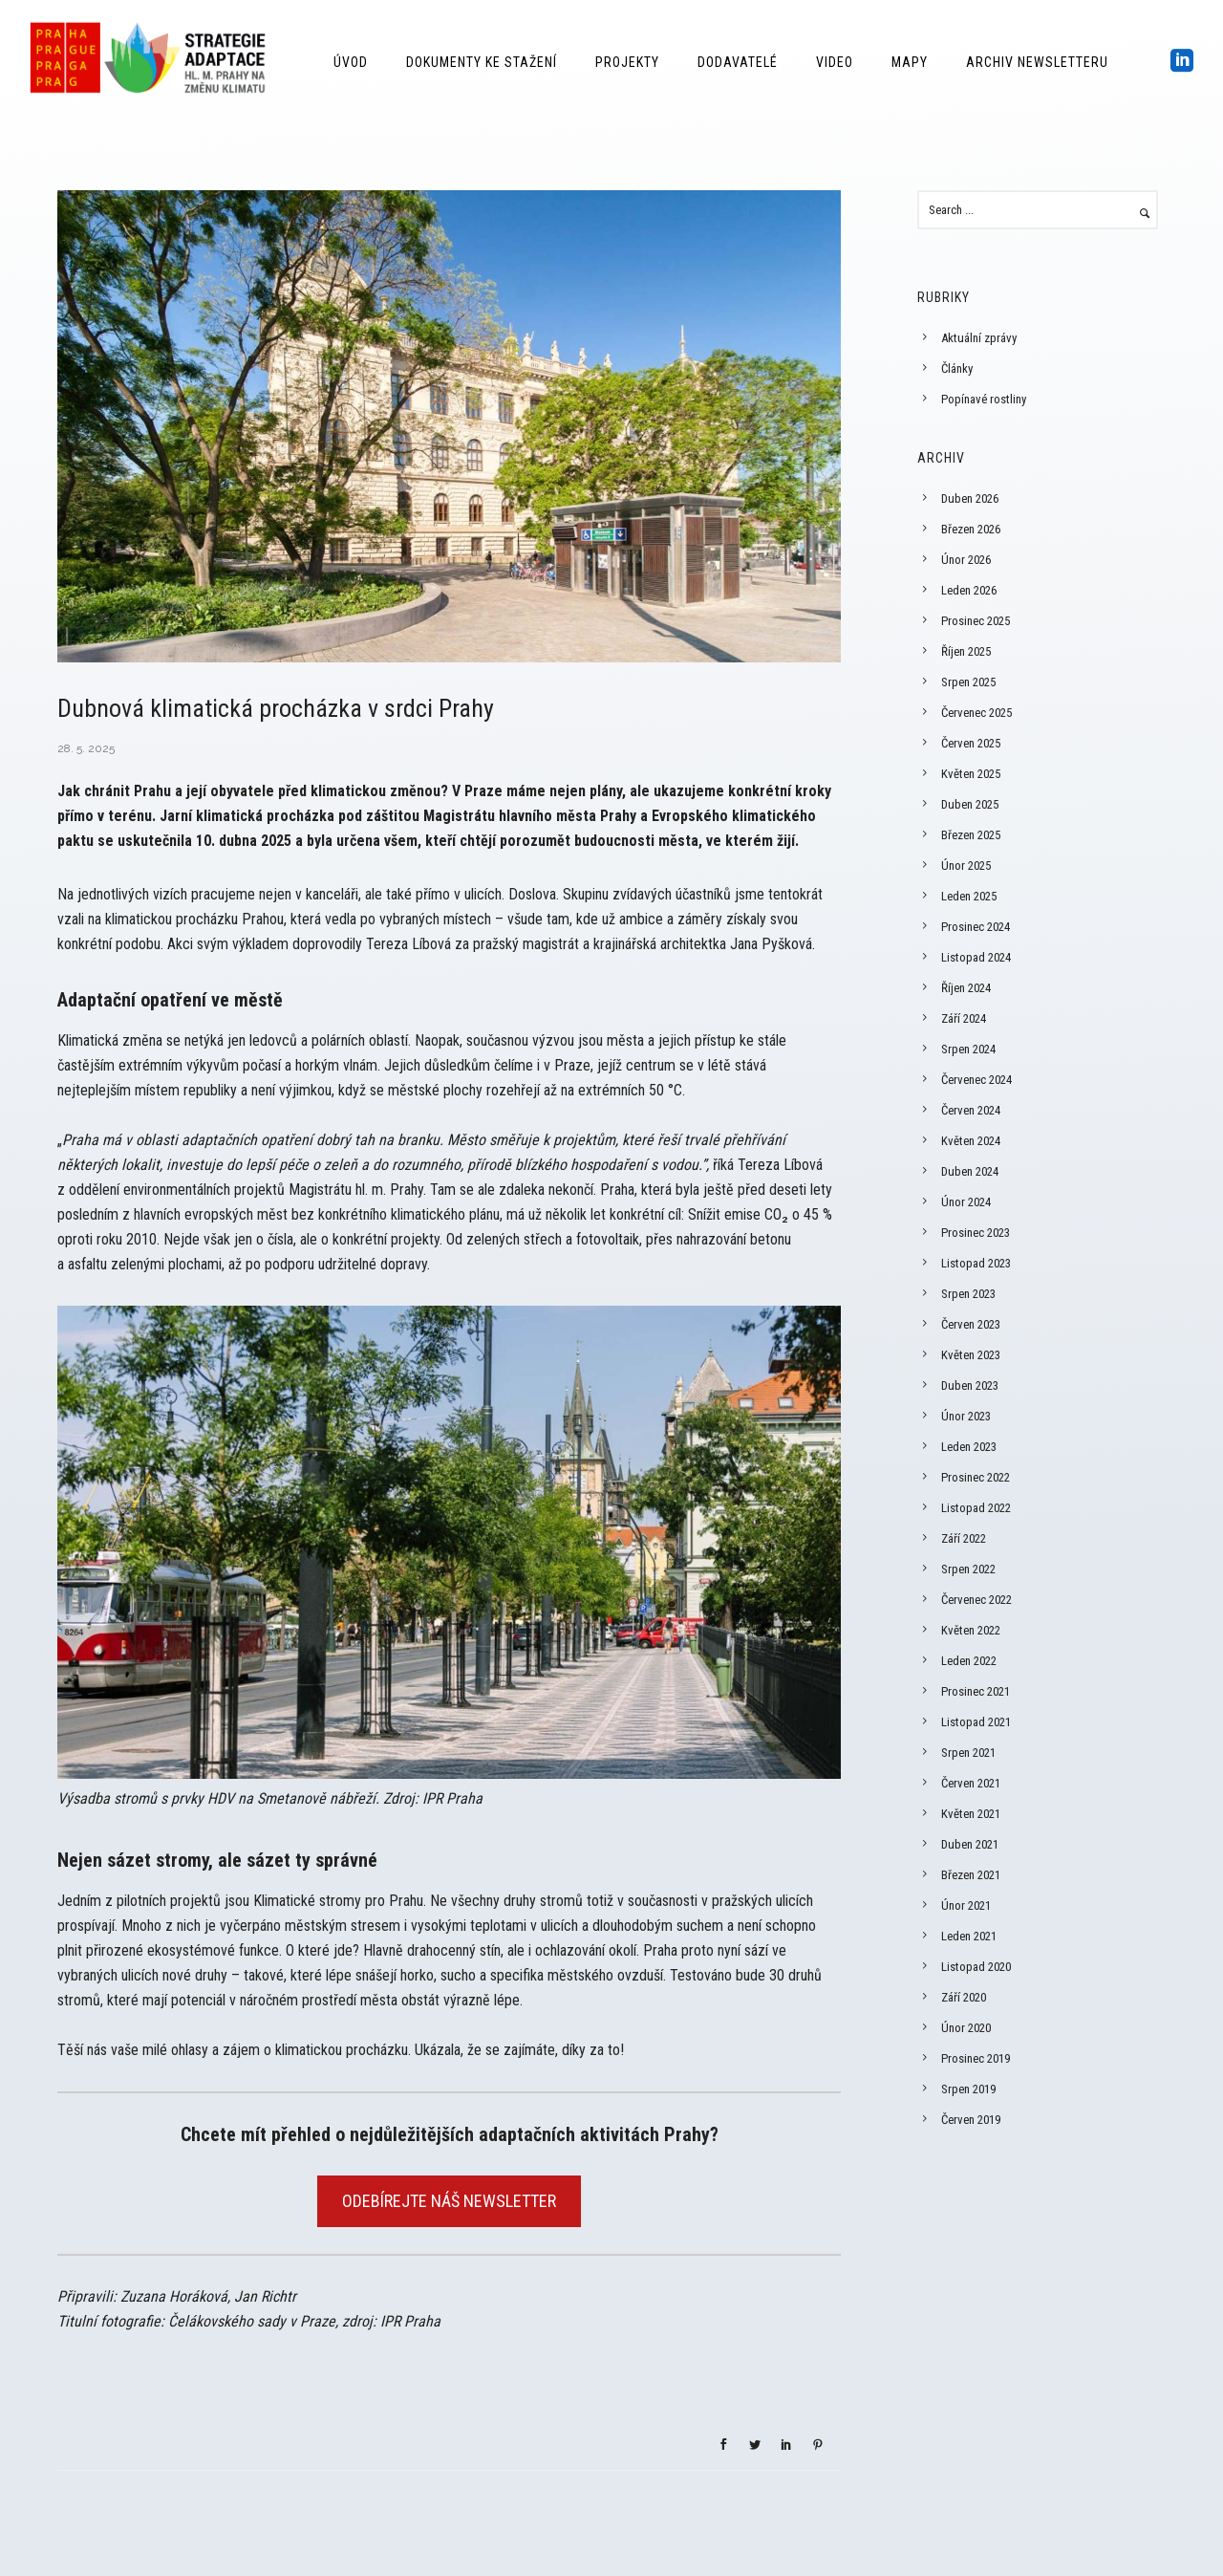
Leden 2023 (969, 1447)
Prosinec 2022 (975, 1477)
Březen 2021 (970, 1875)
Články (957, 368)
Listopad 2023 (976, 1263)
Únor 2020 (966, 2028)
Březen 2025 (970, 835)
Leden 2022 (969, 1661)
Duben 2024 (969, 1171)
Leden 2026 (969, 590)
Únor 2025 (966, 865)
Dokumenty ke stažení (481, 62)
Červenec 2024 (976, 1079)
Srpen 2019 (968, 2089)
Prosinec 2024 (975, 927)
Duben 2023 (969, 1385)
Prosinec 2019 (975, 2058)
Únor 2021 (966, 1905)
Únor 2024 (966, 1202)
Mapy (909, 62)
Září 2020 (963, 1997)
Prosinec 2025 (975, 621)
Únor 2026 (966, 559)
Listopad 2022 (976, 1508)
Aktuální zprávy (979, 338)
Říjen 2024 (966, 988)
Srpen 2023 (968, 1294)
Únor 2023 (966, 1416)
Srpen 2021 (968, 1752)
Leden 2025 (969, 896)
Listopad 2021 (976, 1722)
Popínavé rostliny (983, 399)
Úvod (350, 62)
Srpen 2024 (968, 1049)
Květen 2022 (970, 1630)
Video (834, 62)
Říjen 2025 (966, 651)
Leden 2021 (969, 1936)
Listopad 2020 (976, 1966)
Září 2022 (963, 1538)
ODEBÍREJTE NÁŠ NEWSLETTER (449, 2201)
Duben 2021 (969, 1844)
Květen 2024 (970, 1141)
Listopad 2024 (976, 957)
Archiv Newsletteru (1037, 62)
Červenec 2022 (976, 1599)
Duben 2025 (969, 804)
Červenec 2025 (976, 712)
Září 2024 (963, 1018)
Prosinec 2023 (975, 1232)
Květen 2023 (970, 1355)
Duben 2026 (969, 498)
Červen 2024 (970, 1110)
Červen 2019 (970, 2119)
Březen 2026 (970, 529)
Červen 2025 (970, 743)
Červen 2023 (970, 1324)
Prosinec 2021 (975, 1691)
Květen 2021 (970, 1814)
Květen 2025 (970, 774)
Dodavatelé (737, 62)
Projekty (627, 62)
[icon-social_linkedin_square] (1182, 62)
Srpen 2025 (968, 682)
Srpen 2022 (968, 1569)
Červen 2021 (970, 1783)
